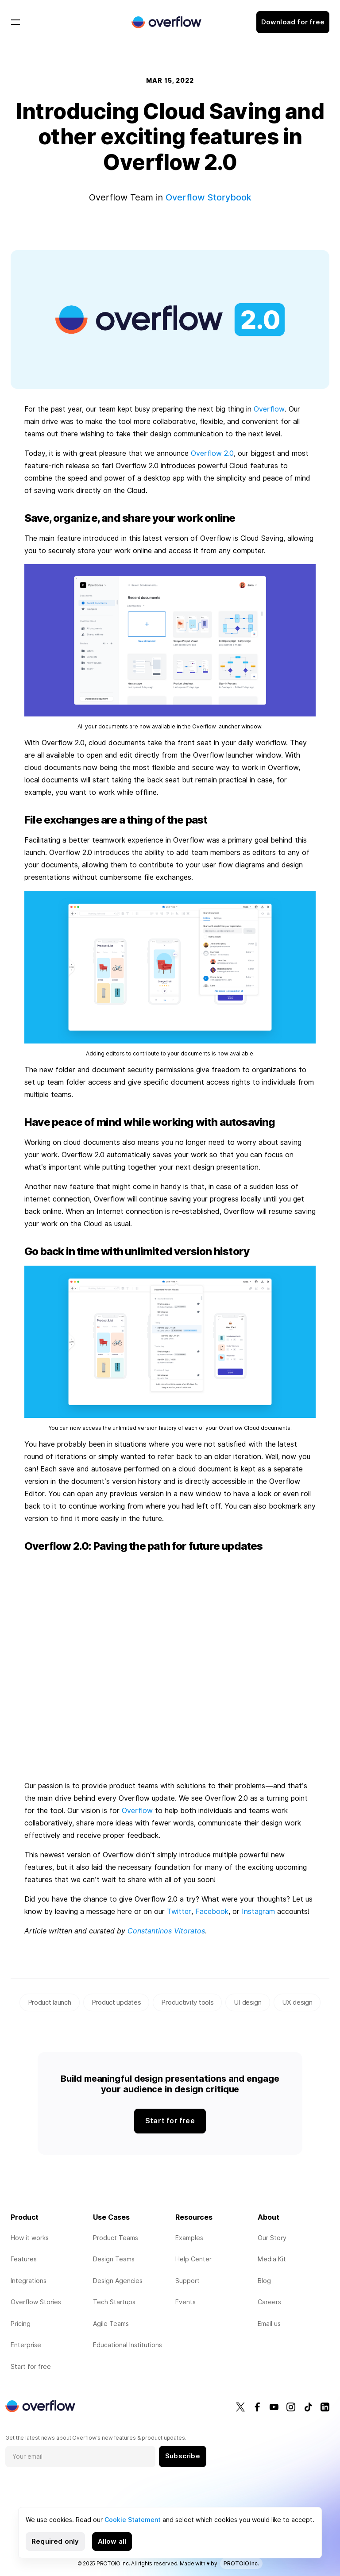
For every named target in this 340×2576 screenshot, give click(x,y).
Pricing (21, 2323)
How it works (30, 2237)
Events (185, 2302)
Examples (189, 2237)
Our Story (272, 2237)
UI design (247, 2002)
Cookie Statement (132, 2519)
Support (187, 2280)
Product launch (49, 2002)
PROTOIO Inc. (241, 2563)
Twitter (179, 1911)
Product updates (116, 2002)
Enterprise (26, 2345)
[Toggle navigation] (15, 22)
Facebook (211, 1911)
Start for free (31, 2366)
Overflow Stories (36, 2302)
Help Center (193, 2259)
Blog (264, 2280)
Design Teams (114, 2259)
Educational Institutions (127, 2345)
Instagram (258, 1911)
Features (24, 2259)
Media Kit (272, 2259)
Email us (269, 2323)
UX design (297, 2002)
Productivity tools (187, 2002)
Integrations (28, 2280)
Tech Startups (114, 2302)
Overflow (269, 409)
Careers (269, 2302)
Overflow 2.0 (212, 453)
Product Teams (115, 2237)
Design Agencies (118, 2280)
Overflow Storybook (208, 197)
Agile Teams (111, 2323)
